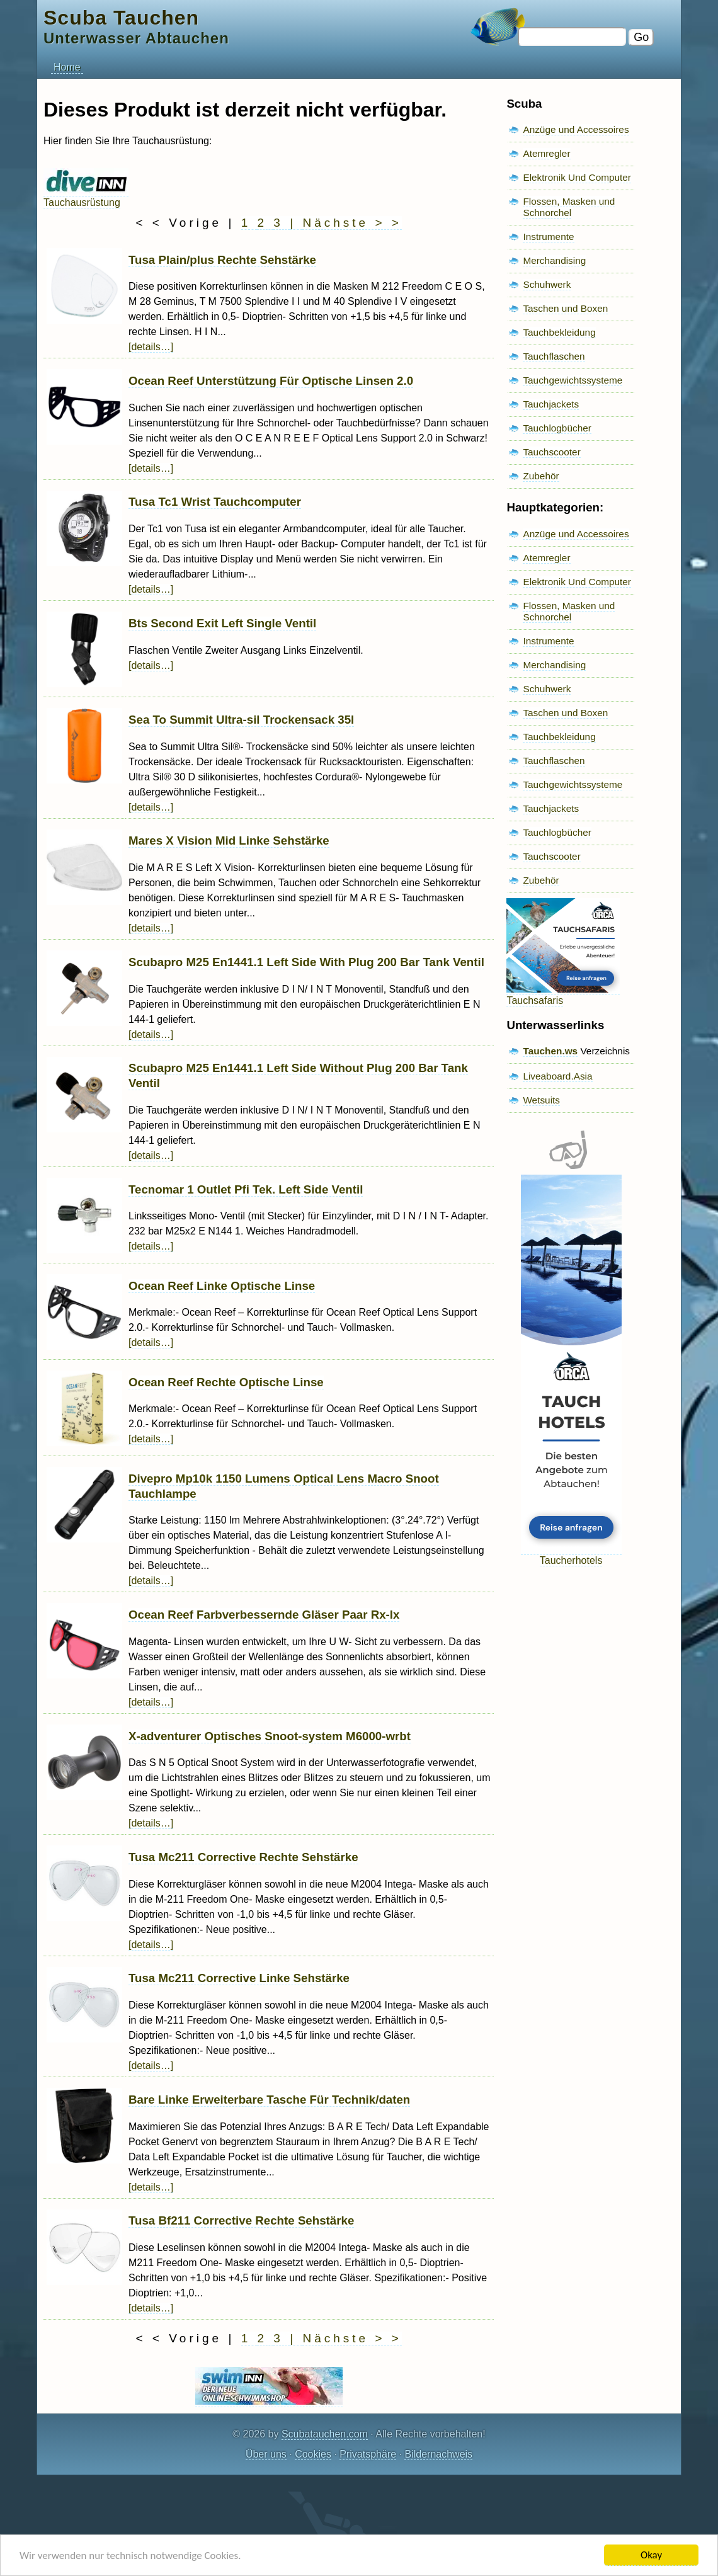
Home (67, 67)
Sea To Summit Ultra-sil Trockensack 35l (241, 719)
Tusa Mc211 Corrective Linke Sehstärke (239, 1978)
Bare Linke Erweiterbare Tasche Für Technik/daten (269, 2099)
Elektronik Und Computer (577, 177)
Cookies (313, 2454)
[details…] (150, 346)
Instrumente (548, 236)
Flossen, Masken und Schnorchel (569, 207)
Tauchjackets (551, 404)
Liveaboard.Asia (557, 1076)
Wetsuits (541, 1100)
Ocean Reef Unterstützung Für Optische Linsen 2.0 (270, 380)
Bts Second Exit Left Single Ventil (222, 623)
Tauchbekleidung (559, 332)
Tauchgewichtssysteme (572, 380)
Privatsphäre (367, 2454)
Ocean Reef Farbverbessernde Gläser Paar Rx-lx (263, 1614)
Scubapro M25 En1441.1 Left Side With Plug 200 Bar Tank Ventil (306, 962)
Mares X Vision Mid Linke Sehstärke (228, 840)
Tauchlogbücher (557, 428)
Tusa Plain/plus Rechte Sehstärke (222, 259)
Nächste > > (351, 222)
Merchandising (554, 260)
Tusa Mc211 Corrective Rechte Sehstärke (243, 1857)
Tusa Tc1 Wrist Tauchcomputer (214, 501)
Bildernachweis (438, 2454)
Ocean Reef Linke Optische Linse (221, 1285)
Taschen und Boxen (565, 308)
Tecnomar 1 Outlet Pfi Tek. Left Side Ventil (245, 1189)
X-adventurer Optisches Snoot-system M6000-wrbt (269, 1736)
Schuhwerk (547, 284)
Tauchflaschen (553, 356)
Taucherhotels (571, 1555)
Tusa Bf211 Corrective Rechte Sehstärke (241, 2220)
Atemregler (546, 153)
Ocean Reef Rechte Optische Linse (226, 1382)
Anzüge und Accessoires (576, 129)
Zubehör (541, 475)
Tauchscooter (551, 452)
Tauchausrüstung (85, 197)
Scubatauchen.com (325, 2434)
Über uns (266, 2454)
